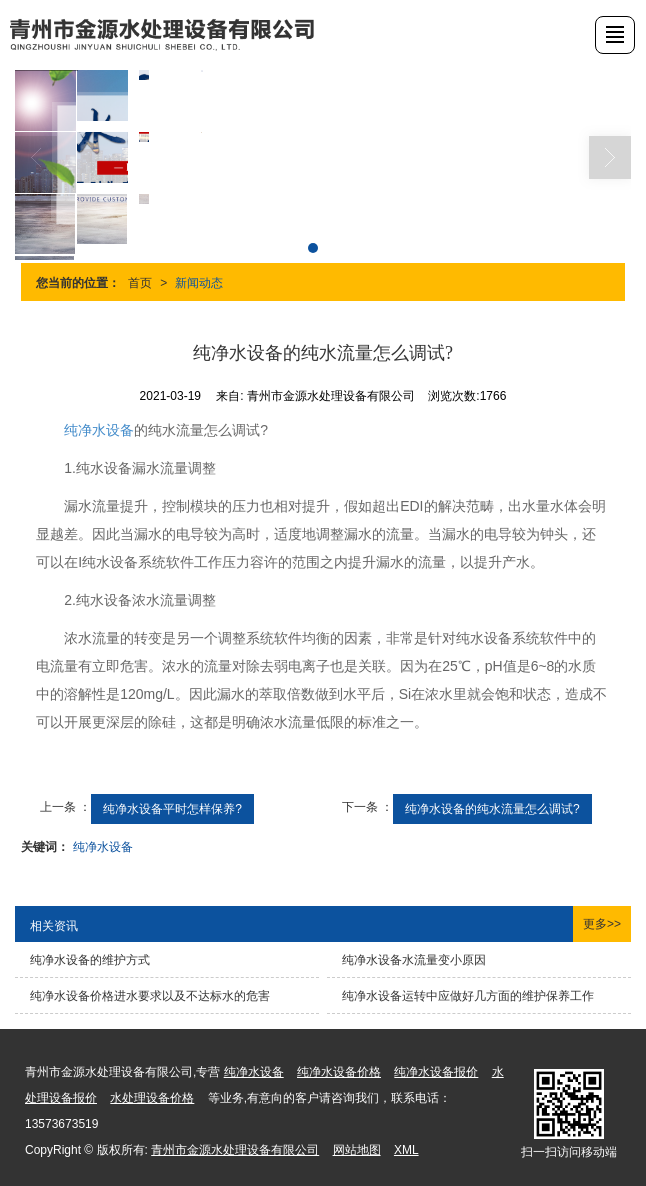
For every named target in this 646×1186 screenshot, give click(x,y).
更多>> (602, 924)
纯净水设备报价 (436, 1072)
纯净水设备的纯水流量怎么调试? (492, 809)
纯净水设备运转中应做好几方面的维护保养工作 (468, 996)
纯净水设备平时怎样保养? (172, 809)
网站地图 (357, 1150)
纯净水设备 (99, 430)
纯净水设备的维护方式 (90, 960)
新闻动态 (199, 283)
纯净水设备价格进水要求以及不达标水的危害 (150, 996)
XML (406, 1150)
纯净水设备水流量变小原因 (414, 960)
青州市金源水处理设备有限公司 (235, 1150)
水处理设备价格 (152, 1098)
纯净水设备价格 (339, 1072)
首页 (140, 283)
